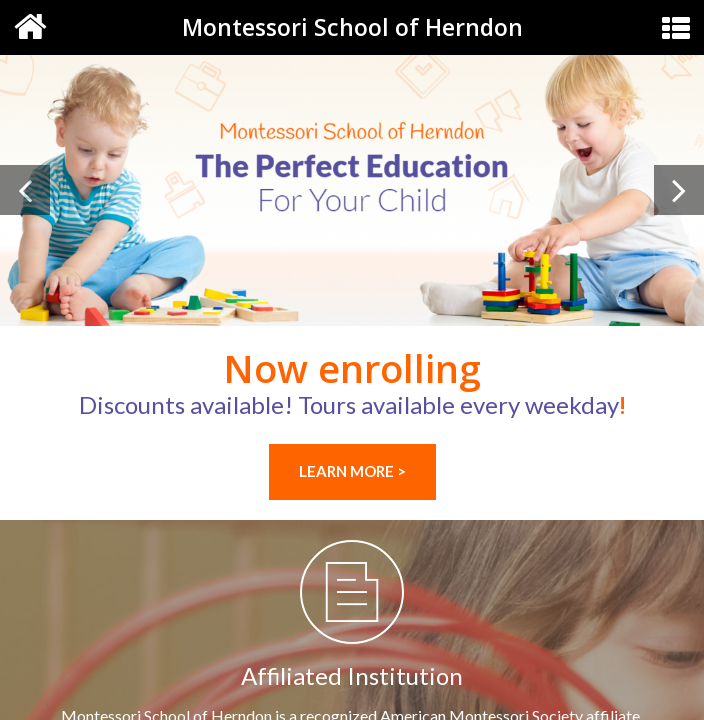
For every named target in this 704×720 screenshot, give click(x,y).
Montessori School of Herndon (352, 27)
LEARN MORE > (352, 471)
